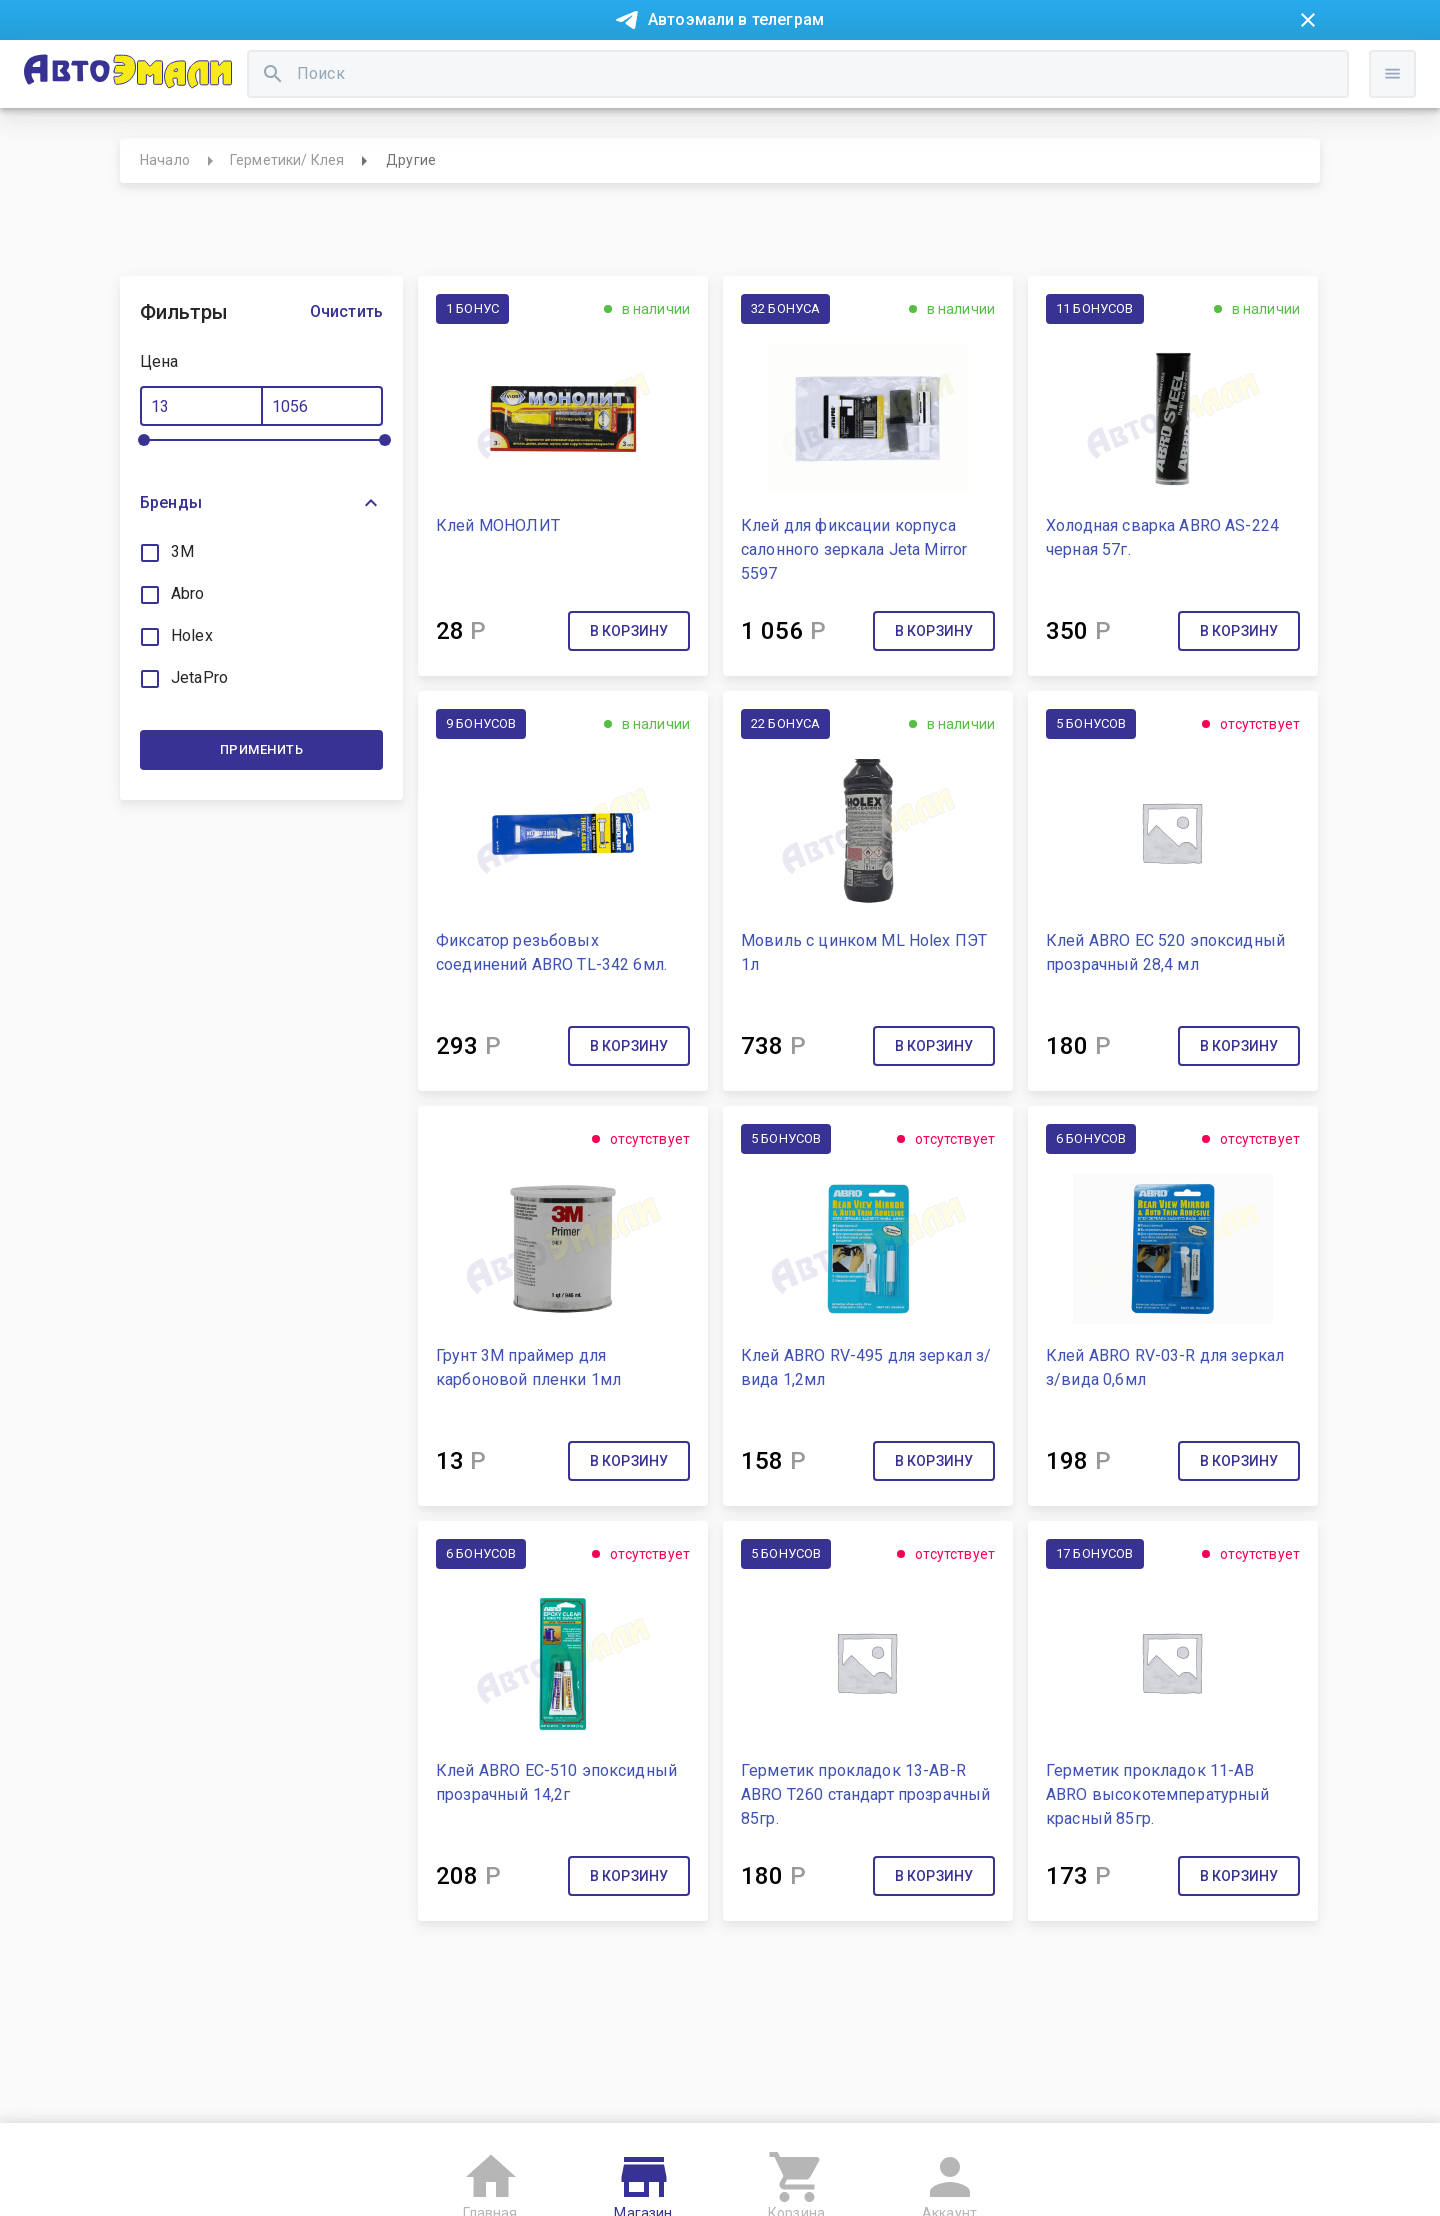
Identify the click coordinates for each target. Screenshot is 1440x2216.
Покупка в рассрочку (326, 68)
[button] (261, 576)
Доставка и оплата (845, 68)
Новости (198, 68)
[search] (580, 135)
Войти (1288, 155)
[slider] (144, 513)
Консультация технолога (1023, 68)
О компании (466, 68)
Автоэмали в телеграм (736, 19)
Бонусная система (689, 68)
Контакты (566, 68)
